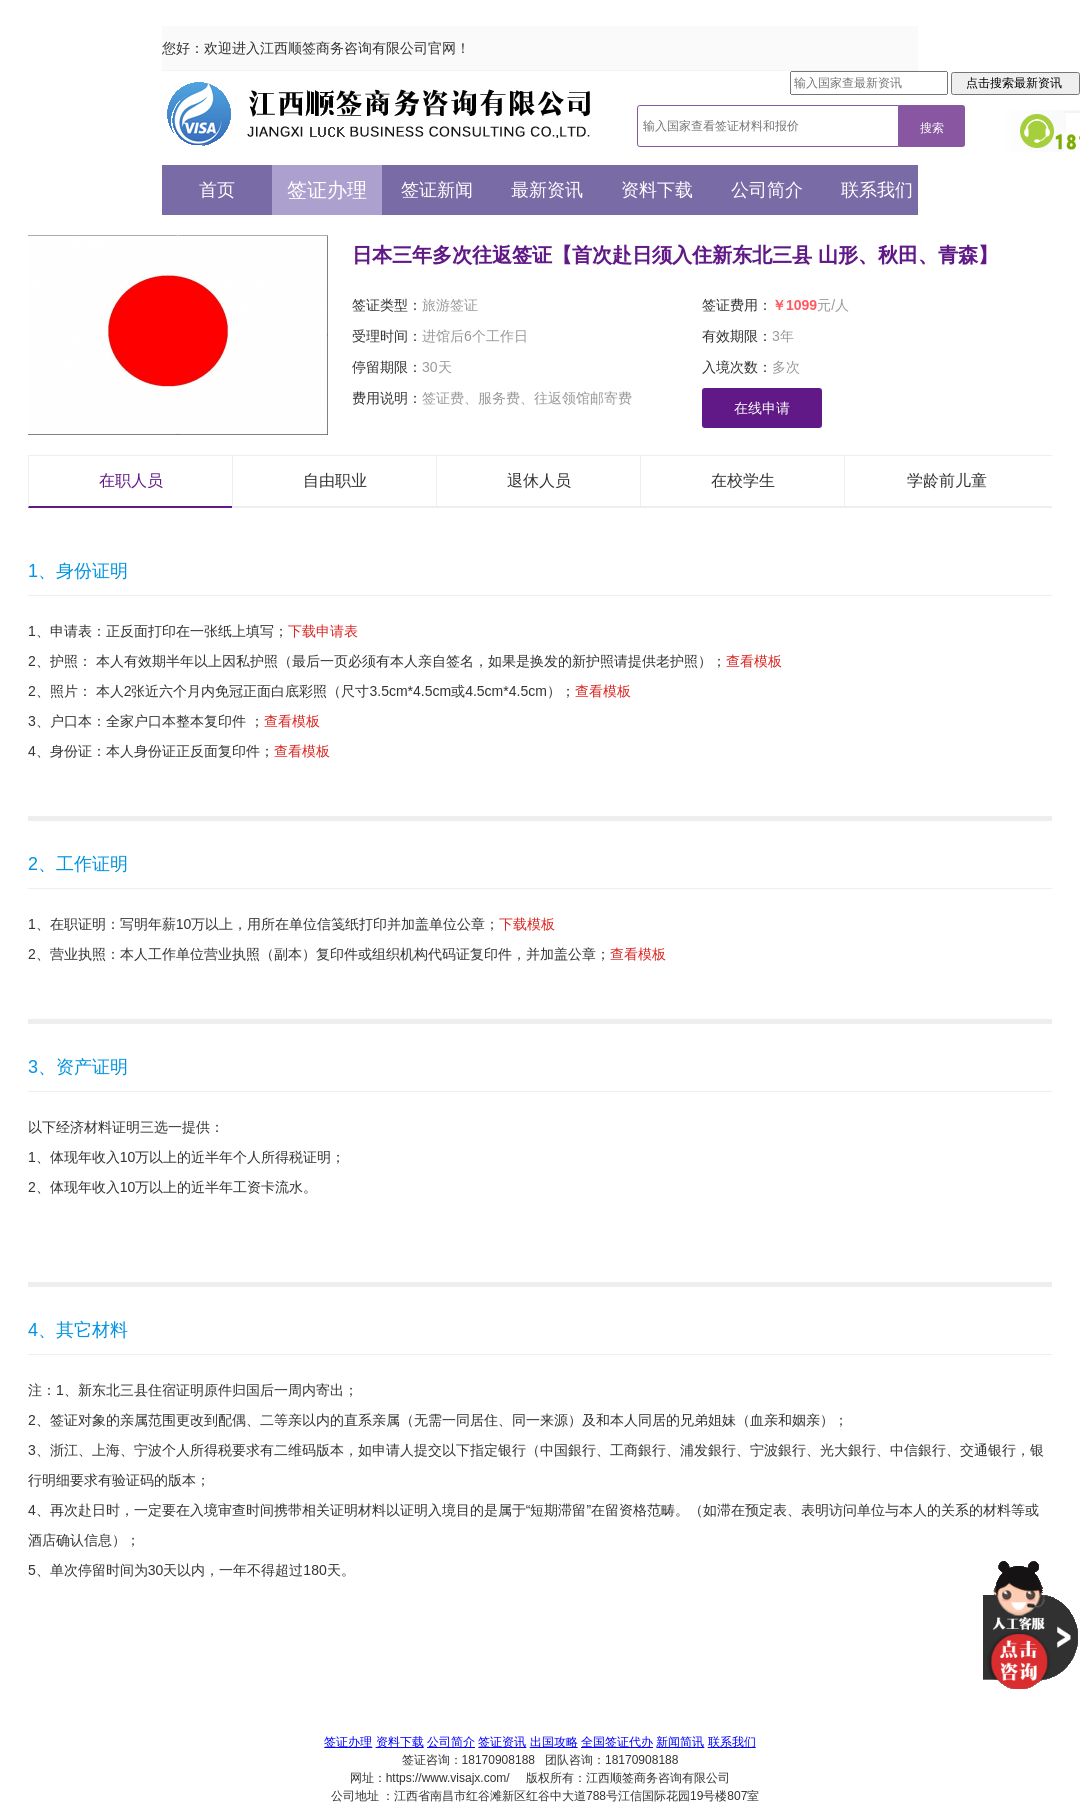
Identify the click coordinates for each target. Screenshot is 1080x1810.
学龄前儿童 (947, 480)
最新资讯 (547, 190)
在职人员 (131, 480)
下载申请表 (323, 631)
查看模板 (754, 661)
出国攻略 (554, 1742)
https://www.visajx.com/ (448, 1778)
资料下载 (657, 190)
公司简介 (767, 190)
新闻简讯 (680, 1742)
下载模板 (527, 924)
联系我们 (877, 190)
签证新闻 (437, 190)
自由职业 (335, 480)
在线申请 (762, 408)
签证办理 (327, 190)
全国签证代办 (617, 1742)
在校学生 (743, 480)
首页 (217, 190)
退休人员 (539, 480)
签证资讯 (502, 1742)
